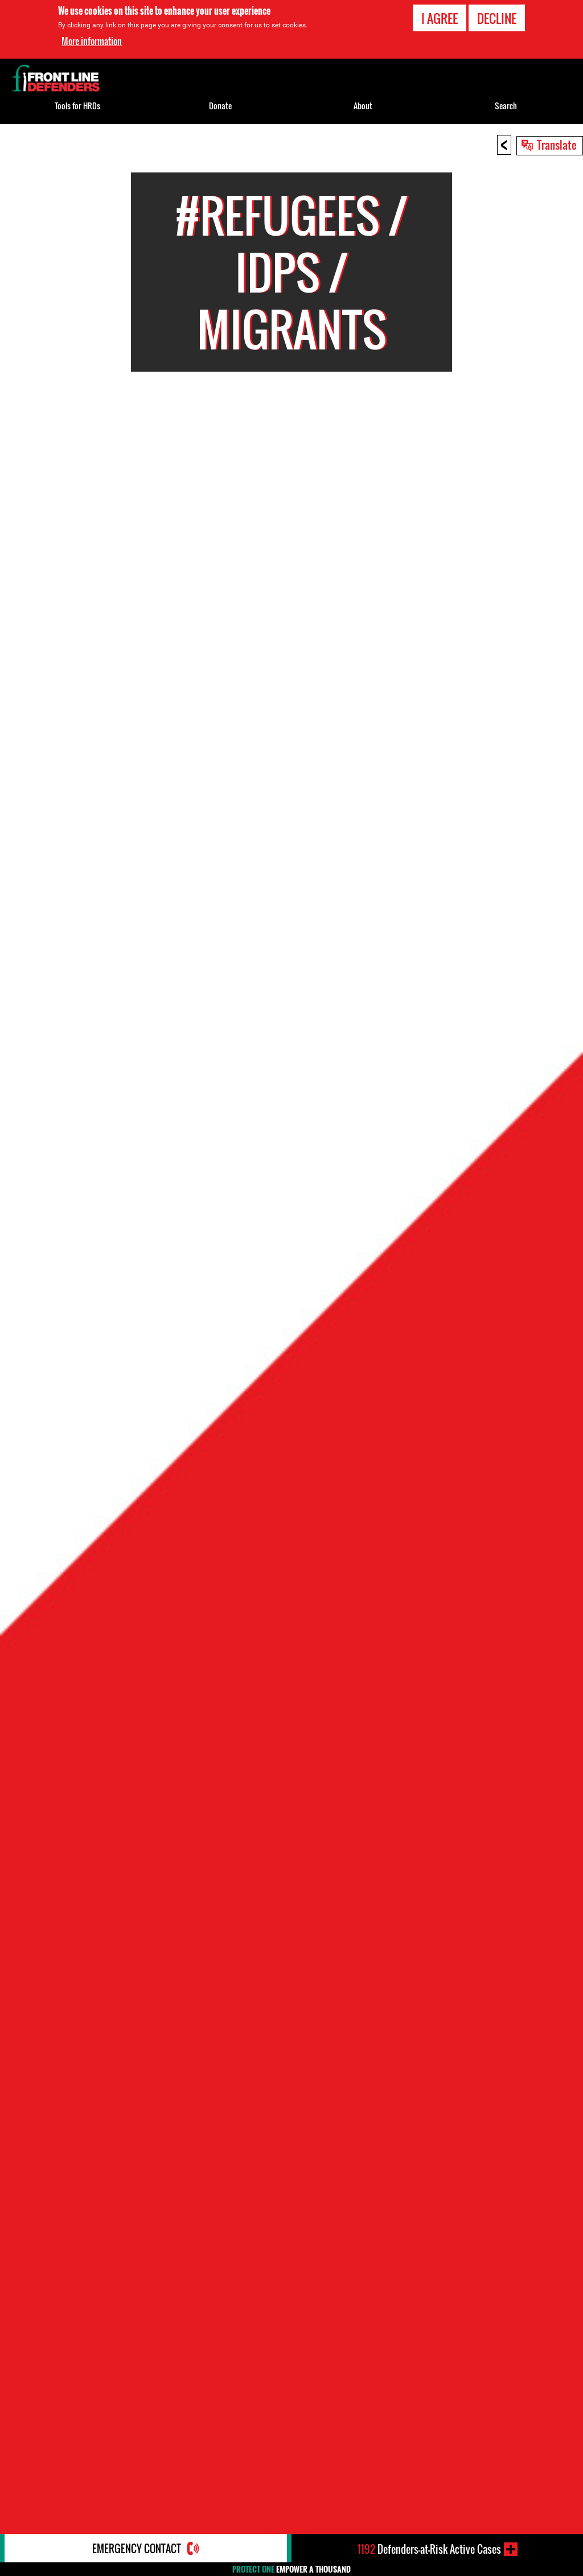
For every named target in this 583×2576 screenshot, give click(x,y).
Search (506, 106)
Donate (220, 106)
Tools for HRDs (77, 106)
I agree (439, 18)
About (363, 106)
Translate (557, 145)
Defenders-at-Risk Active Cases (429, 2549)
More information (91, 41)
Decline (496, 18)
